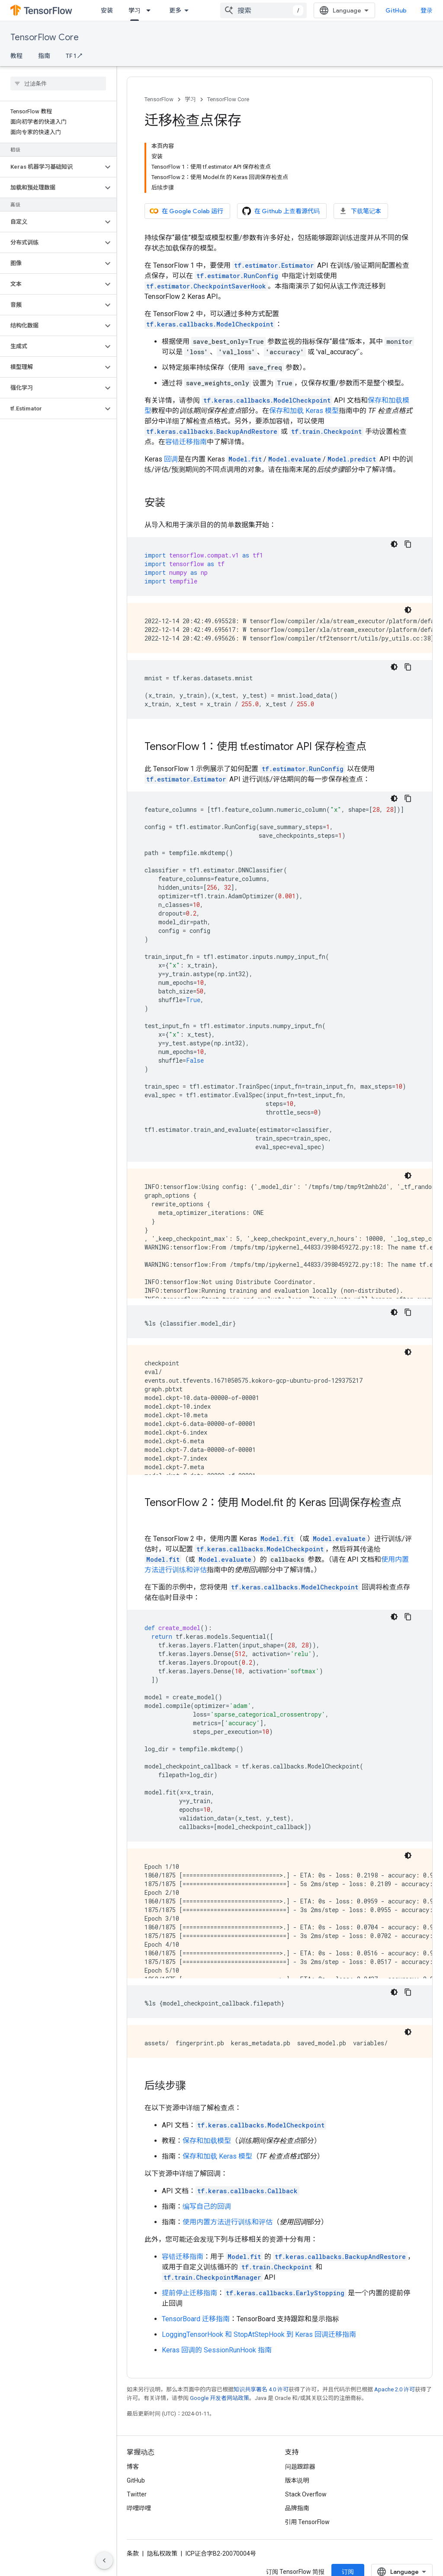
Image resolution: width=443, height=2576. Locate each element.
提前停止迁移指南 (189, 2293)
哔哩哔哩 (139, 2508)
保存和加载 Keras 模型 (304, 411)
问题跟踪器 (300, 2466)
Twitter (137, 2494)
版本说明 (297, 2480)
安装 (107, 10)
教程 (16, 56)
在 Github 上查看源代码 (281, 211)
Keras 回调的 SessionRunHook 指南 (217, 2350)
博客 (133, 2466)
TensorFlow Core (44, 37)
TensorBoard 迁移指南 (196, 2319)
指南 (44, 56)
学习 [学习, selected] (134, 10)
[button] (51, 167)
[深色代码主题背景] (394, 544)
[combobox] (263, 10)
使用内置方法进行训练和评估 (228, 2222)
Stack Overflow (306, 2494)
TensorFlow (158, 99)
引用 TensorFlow (307, 2521)
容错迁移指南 (186, 442)
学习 (190, 99)
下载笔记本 (360, 211)
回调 (171, 459)
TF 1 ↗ (74, 56)
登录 (427, 10)
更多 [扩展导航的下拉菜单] (175, 10)
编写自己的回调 (207, 2206)
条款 (133, 2553)
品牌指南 (297, 2508)
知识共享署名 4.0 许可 (261, 2389)
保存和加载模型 (207, 2141)
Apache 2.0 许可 (394, 2389)
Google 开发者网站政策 (219, 2398)
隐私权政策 (162, 2553)
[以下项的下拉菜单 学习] (151, 10)
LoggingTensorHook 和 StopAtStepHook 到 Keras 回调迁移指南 (259, 2334)
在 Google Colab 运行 (186, 211)
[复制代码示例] (408, 544)
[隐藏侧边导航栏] (104, 2560)
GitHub (396, 10)
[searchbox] (58, 83)
